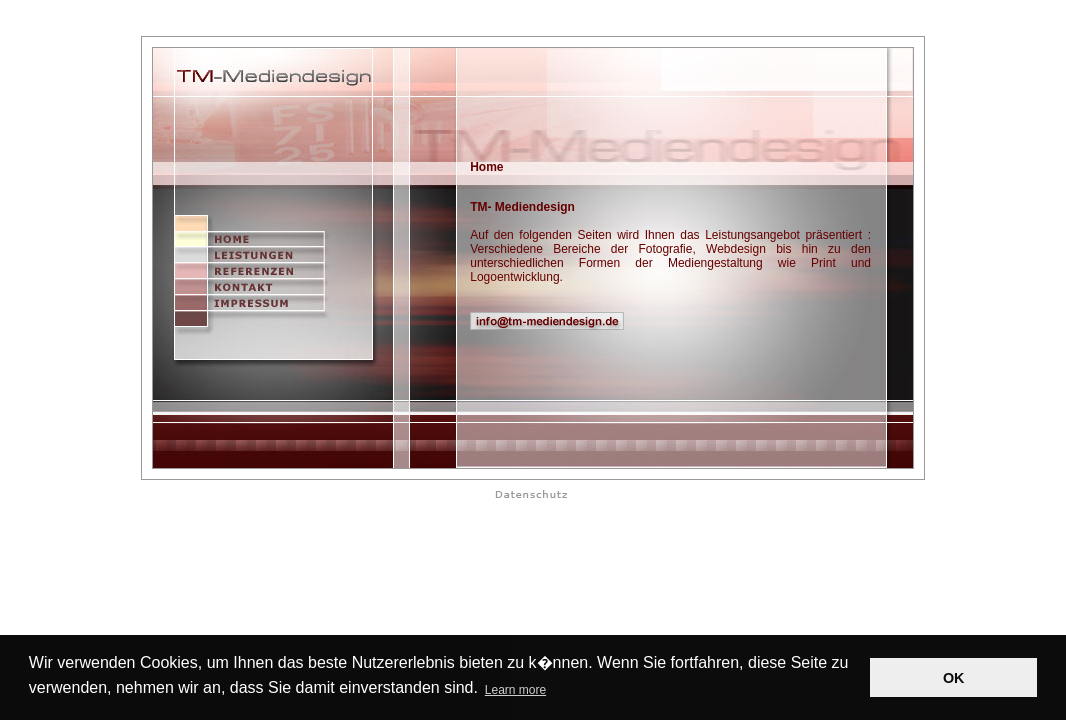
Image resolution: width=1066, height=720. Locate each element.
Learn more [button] (515, 690)
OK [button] (954, 678)
